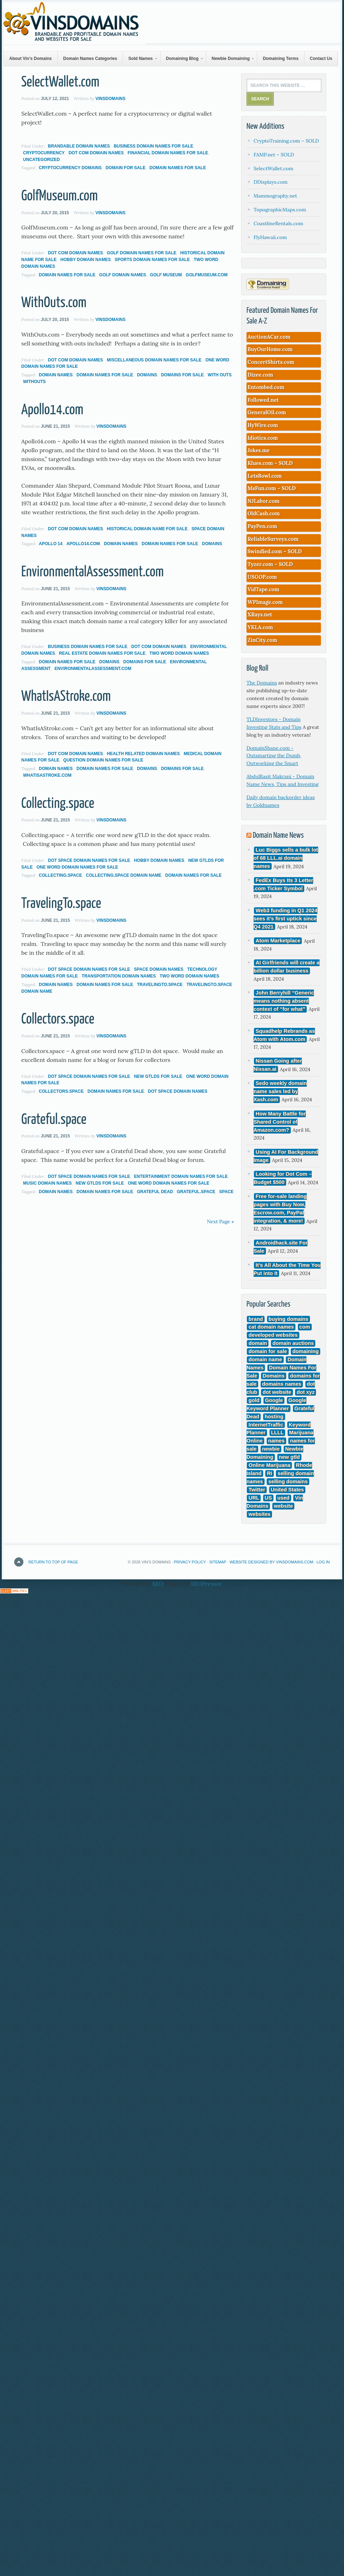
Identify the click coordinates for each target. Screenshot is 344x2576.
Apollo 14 (50, 543)
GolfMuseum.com (59, 196)
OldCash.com (264, 513)
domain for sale (126, 167)
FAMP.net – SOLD (274, 154)
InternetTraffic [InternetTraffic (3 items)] (266, 1425)
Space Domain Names (158, 969)
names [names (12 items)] (276, 1441)
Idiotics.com (263, 437)
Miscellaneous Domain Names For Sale (154, 360)
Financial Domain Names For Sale (168, 152)
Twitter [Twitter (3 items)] (257, 1489)
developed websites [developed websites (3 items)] (273, 1335)
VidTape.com (263, 589)
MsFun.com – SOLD (272, 488)
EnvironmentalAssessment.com (92, 572)
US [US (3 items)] (268, 1498)
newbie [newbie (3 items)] (271, 1449)
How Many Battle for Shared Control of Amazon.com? (280, 1122)
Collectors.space (57, 1019)
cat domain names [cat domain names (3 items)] (271, 1327)
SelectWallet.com (60, 82)
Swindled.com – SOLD (275, 551)
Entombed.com (266, 387)
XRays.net (260, 614)
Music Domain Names (47, 1183)
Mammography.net (275, 196)
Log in (323, 1562)
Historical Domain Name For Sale (147, 528)
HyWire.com (263, 425)
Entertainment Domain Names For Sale (181, 1176)
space (226, 1191)
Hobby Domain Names (85, 259)
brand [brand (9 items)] (256, 1319)
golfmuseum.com (207, 274)
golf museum (166, 274)
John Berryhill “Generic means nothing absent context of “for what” (284, 1001)
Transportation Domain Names (119, 976)
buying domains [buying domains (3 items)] (288, 1319)
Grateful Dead (155, 1191)
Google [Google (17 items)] (274, 1400)
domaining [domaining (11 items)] (306, 1352)
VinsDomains (110, 98)
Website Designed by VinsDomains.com (271, 1562)
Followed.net (263, 400)
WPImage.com (265, 602)
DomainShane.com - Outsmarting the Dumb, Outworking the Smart (273, 756)
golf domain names (122, 274)
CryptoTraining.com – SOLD (286, 141)
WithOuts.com (54, 303)
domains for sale (182, 374)
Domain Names (55, 374)
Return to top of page (53, 1562)
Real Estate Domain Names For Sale (102, 653)
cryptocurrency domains (70, 167)
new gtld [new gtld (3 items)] (289, 1457)
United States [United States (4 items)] (287, 1489)
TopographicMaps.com (280, 209)
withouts (34, 381)
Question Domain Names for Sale (103, 760)
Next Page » (220, 1221)
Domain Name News (278, 835)
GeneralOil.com (267, 412)
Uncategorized (41, 159)
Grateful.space (54, 1120)
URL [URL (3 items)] (254, 1498)
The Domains (261, 683)
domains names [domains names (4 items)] (281, 1384)
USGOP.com (262, 577)
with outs (220, 374)
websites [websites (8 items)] (260, 1514)
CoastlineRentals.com (278, 223)
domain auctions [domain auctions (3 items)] (293, 1343)
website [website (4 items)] (283, 1506)
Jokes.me (259, 450)
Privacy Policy (190, 1562)
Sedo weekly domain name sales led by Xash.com (280, 1092)
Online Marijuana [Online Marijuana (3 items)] (269, 1465)
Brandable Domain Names (79, 146)
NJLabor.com (263, 501)
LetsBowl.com (265, 475)
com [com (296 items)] (304, 1327)
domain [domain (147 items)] (258, 1343)
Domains (147, 374)
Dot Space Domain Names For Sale (89, 860)
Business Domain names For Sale (153, 146)
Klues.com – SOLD (270, 463)
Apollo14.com (52, 410)
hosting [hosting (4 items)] (274, 1416)
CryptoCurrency (44, 152)
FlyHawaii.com (270, 237)
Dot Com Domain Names (95, 152)
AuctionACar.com (269, 336)
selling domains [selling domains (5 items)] (288, 1481)
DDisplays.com (271, 182)
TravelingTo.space (61, 904)
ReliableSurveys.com (273, 539)
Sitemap (217, 1562)
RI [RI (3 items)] (269, 1474)
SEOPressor (206, 1583)
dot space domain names (177, 1091)
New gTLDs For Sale (158, 1076)
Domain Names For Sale (177, 167)
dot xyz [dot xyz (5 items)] (306, 1392)
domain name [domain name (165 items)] (265, 1360)
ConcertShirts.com (271, 362)
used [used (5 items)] (283, 1498)
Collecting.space (57, 804)
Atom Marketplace (278, 941)
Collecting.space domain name (123, 875)
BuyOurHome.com (270, 349)
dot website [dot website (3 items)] (277, 1392)
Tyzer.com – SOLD (270, 564)
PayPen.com (262, 526)
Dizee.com (260, 374)
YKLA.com (260, 627)
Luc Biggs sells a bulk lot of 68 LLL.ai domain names (286, 858)
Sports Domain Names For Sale (152, 259)
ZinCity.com (262, 640)
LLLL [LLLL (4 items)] (277, 1433)
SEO (157, 1583)
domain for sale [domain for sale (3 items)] (268, 1352)
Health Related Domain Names (143, 753)
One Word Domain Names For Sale (77, 867)
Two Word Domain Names (179, 653)
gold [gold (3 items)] (254, 1400)
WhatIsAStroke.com (66, 697)
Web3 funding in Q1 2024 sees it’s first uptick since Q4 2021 (285, 919)
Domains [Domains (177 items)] (274, 1376)
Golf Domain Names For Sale (141, 252)
